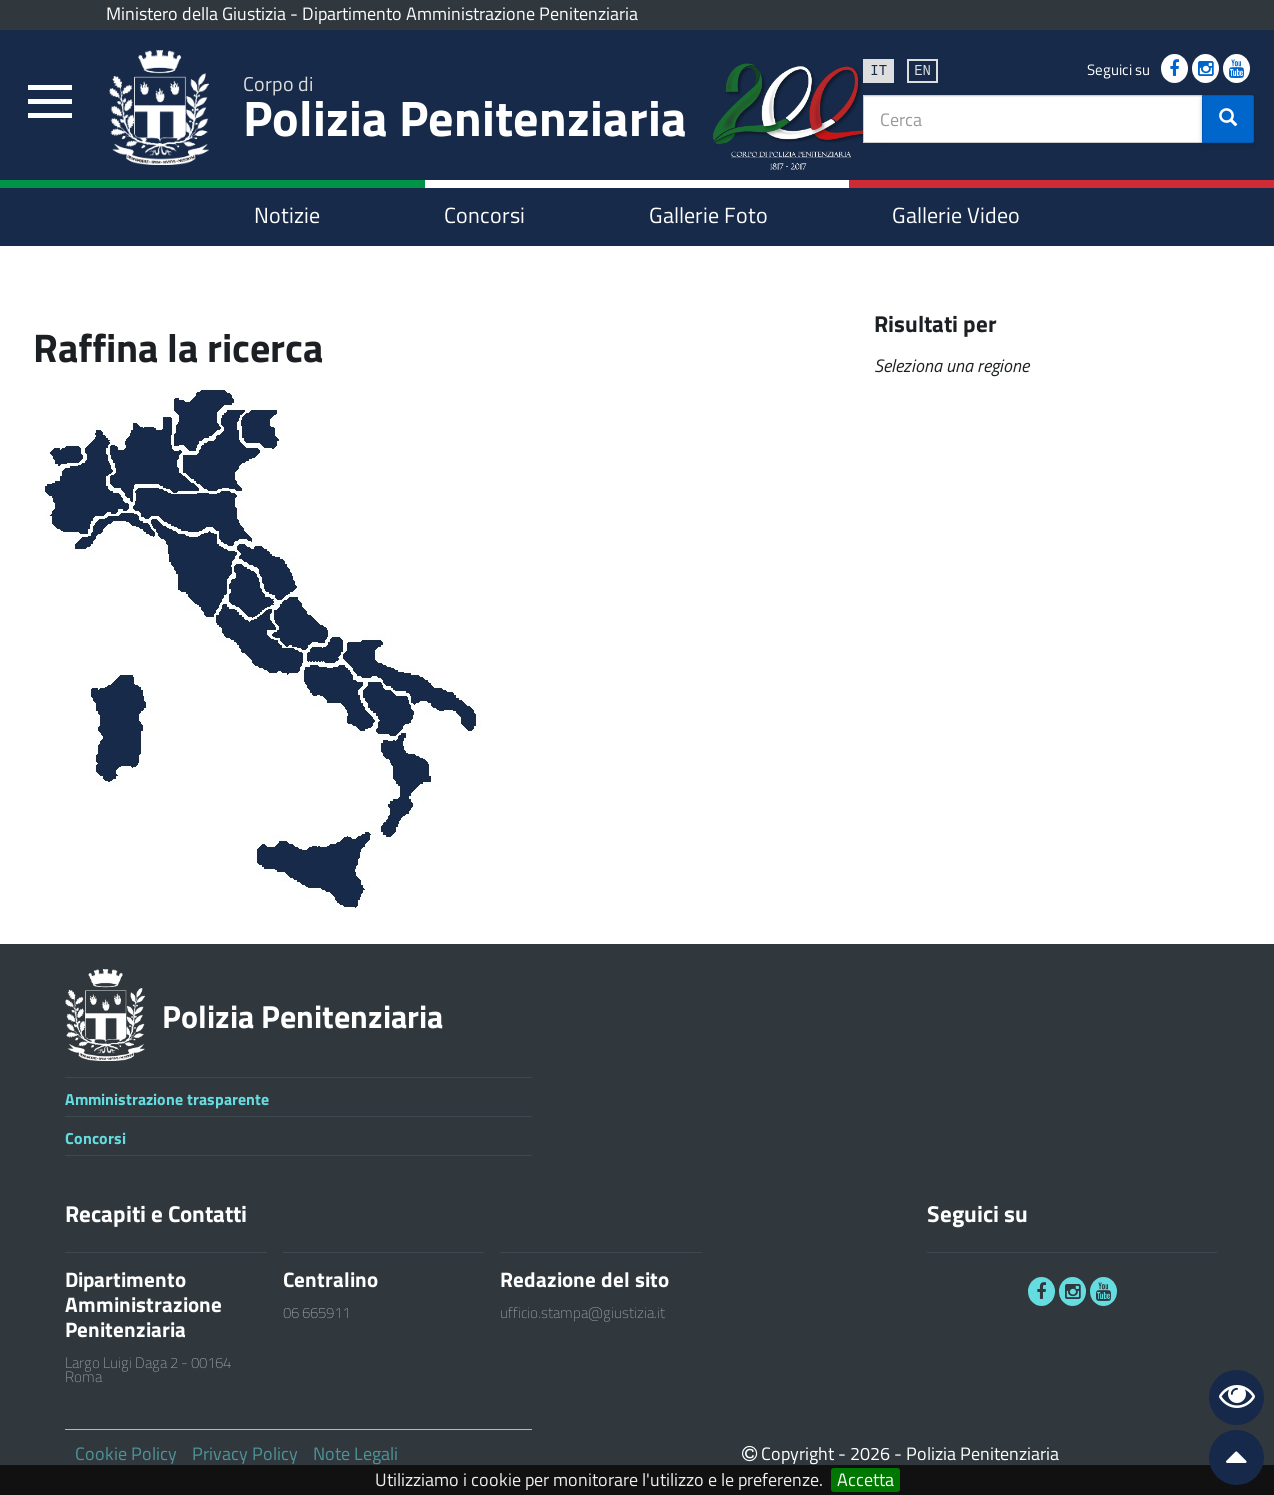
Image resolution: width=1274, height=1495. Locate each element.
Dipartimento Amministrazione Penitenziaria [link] (470, 13)
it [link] (878, 69)
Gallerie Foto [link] (708, 215)
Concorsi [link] (484, 215)
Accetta (865, 1480)
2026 (870, 1453)
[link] (50, 102)
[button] (1228, 119)
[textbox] (1033, 119)
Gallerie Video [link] (956, 215)
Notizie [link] (287, 215)
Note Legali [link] (355, 1453)
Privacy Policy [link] (245, 1453)
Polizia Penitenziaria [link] (465, 111)
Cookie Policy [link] (126, 1453)
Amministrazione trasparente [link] (167, 1099)
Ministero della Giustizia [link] (196, 13)
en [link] (922, 69)
